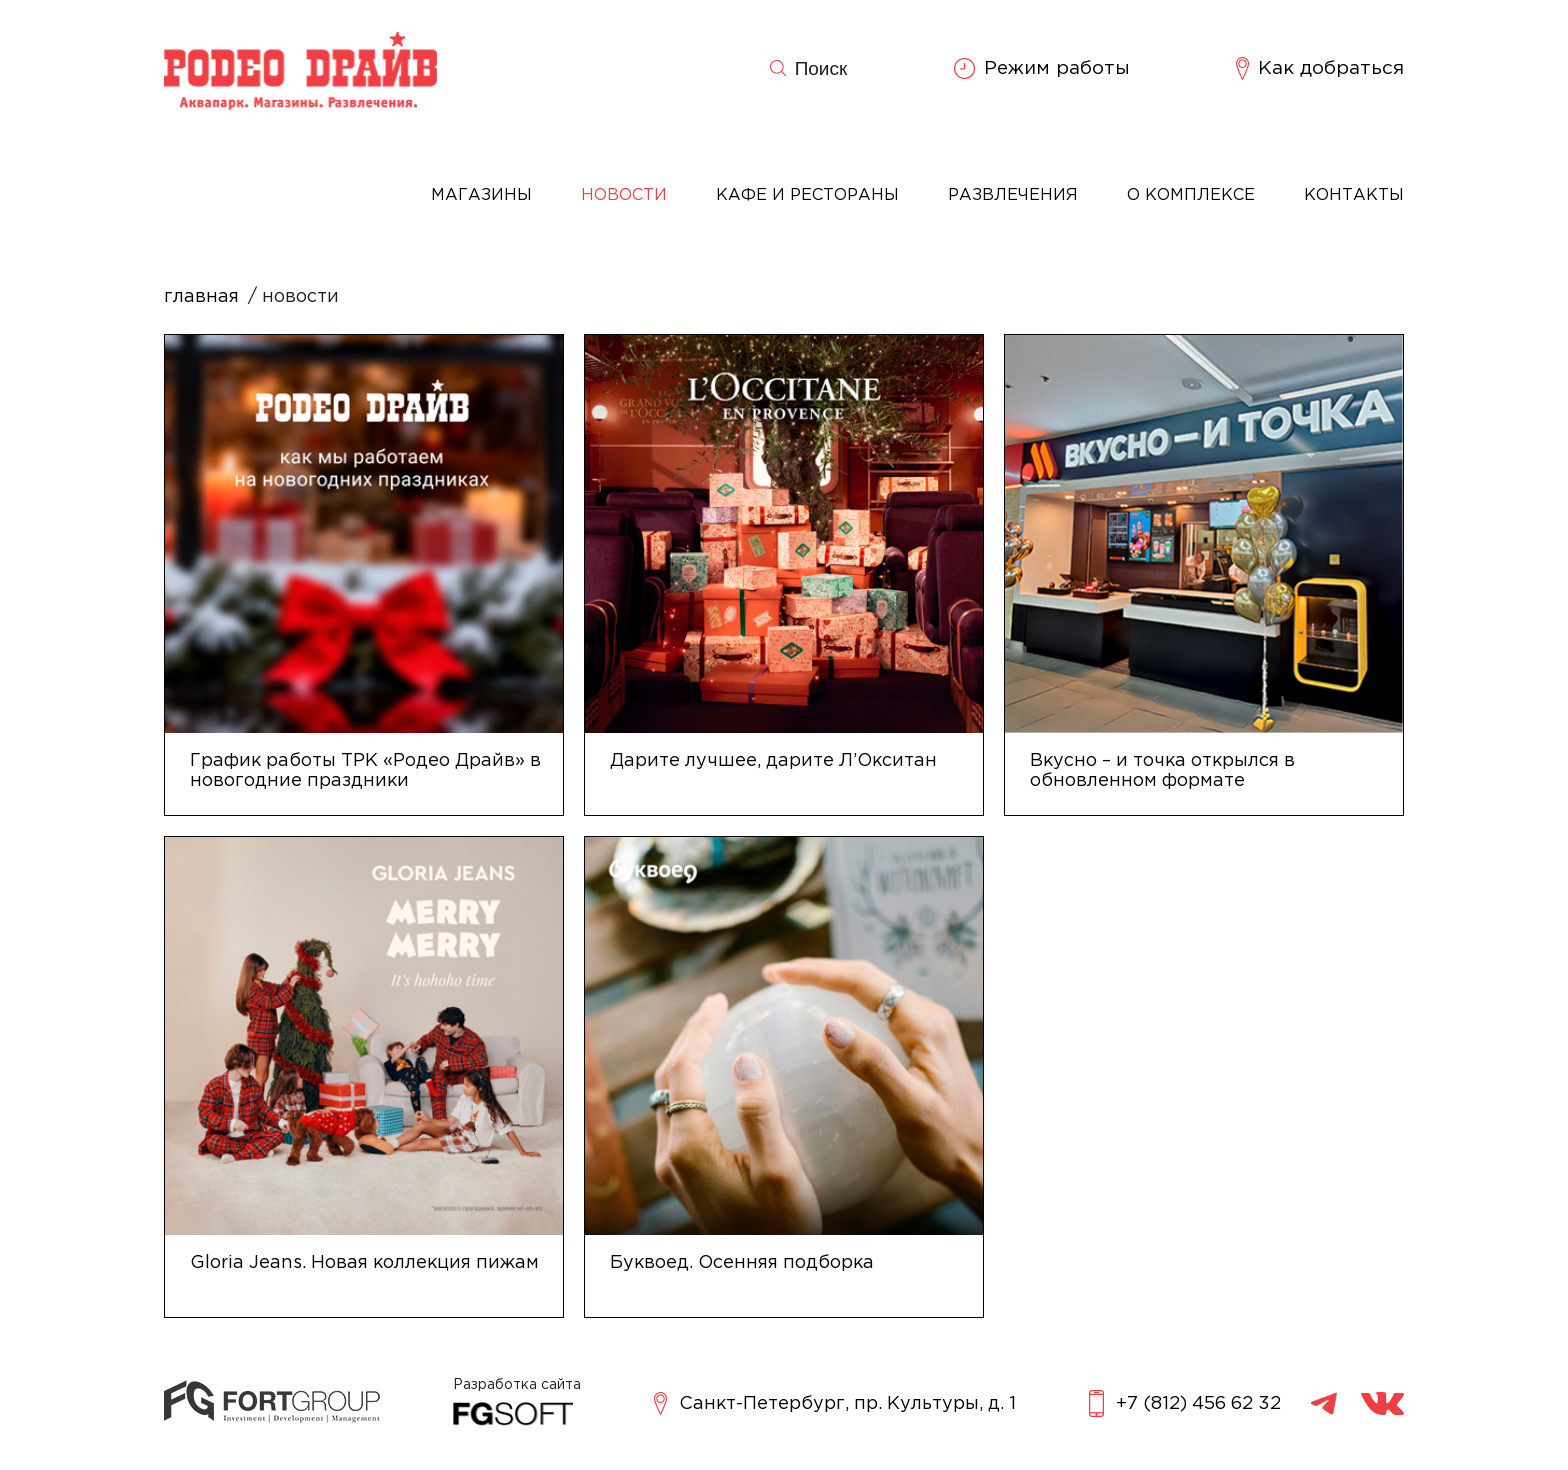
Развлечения (1013, 195)
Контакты (1354, 195)
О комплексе (1191, 195)
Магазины (481, 195)
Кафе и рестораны (807, 195)
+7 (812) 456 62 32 (1185, 1403)
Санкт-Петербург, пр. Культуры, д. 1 (835, 1403)
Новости (624, 195)
